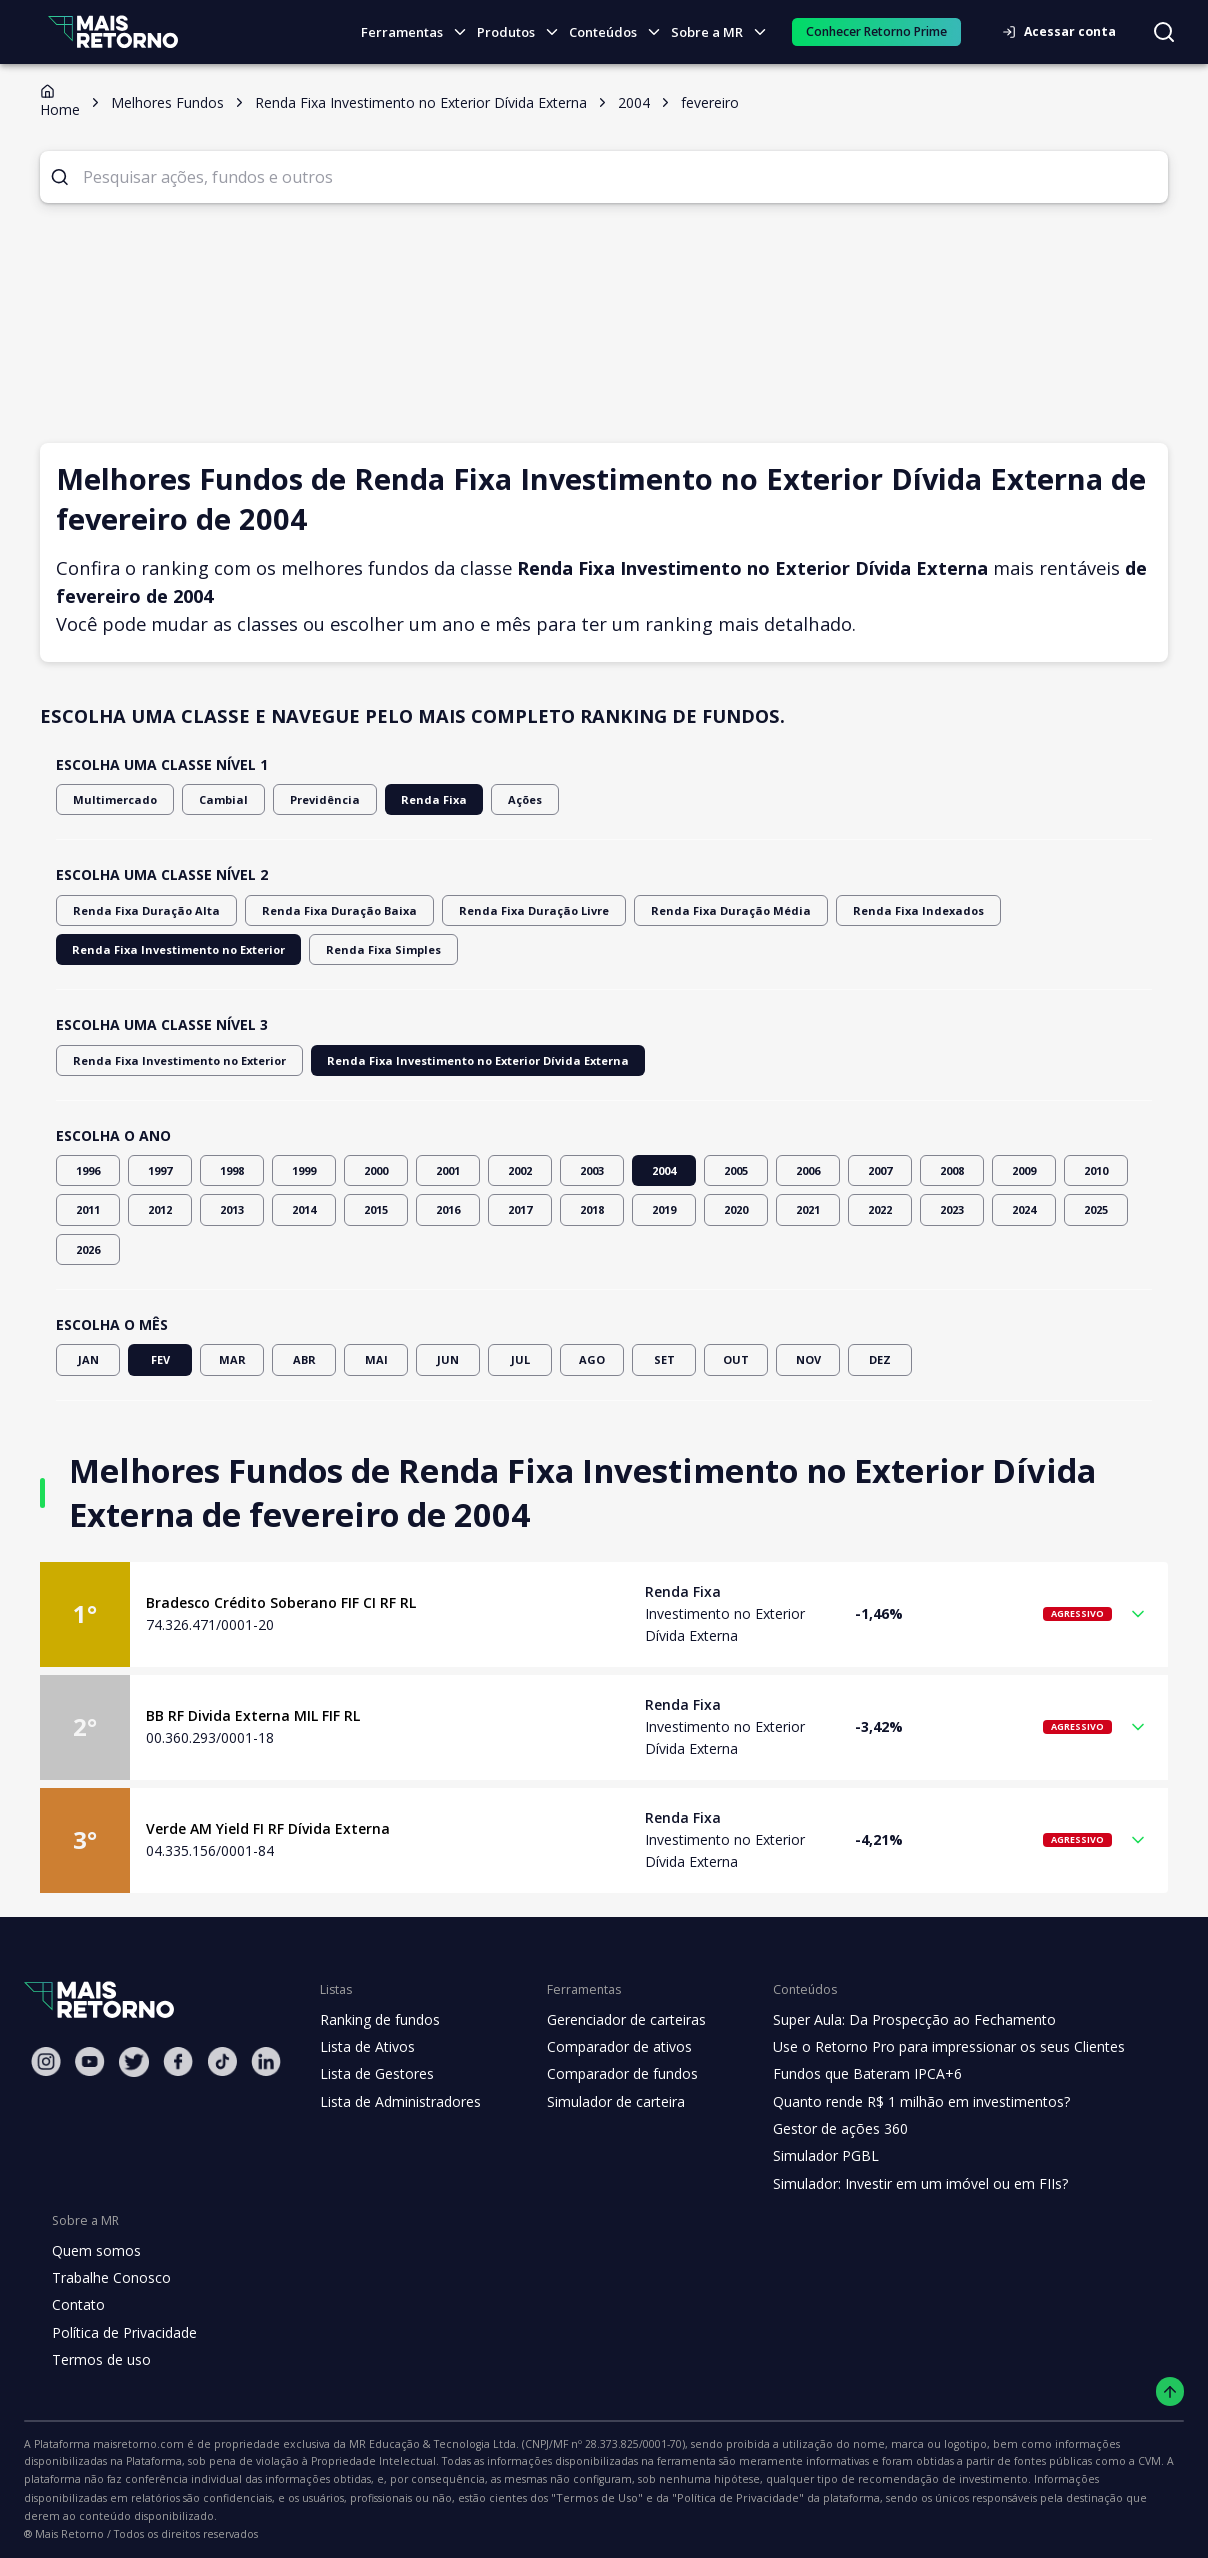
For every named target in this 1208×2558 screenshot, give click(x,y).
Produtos (523, 32)
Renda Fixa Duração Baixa (313, 910)
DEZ (880, 1359)
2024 (1024, 1209)
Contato (76, 2305)
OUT (736, 1359)
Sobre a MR (724, 32)
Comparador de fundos (610, 2074)
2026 (88, 1249)
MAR (232, 1359)
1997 (160, 1170)
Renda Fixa (403, 799)
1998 (232, 1170)
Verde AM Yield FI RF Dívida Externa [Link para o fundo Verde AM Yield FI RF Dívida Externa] (266, 1829)
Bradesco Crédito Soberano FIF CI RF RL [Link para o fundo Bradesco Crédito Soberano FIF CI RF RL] (282, 1603)
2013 (232, 1209)
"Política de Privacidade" (192, 2498)
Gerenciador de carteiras (616, 2020)
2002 (520, 1170)
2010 (1096, 1170)
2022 (880, 1209)
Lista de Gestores (375, 2074)
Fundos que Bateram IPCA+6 (851, 2074)
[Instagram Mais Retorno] (46, 2061)
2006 (808, 1170)
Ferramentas (422, 32)
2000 (376, 1170)
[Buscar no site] (1164, 32)
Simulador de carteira (605, 2102)
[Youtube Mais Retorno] (90, 2061)
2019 (664, 1209)
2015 (376, 1209)
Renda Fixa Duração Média (671, 910)
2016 (448, 1209)
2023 (952, 1209)
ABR (304, 1359)
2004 (664, 1170)
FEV (160, 1359)
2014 (304, 1209)
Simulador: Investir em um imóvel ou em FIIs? (902, 2184)
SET (664, 1359)
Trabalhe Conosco (109, 2278)
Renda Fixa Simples (125, 949)
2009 (1024, 1170)
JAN (88, 1359)
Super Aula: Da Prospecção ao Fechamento (896, 2020)
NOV (808, 1359)
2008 (952, 1170)
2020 (736, 1209)
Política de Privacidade (123, 2333)
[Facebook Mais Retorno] (178, 2061)
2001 (448, 1170)
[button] (604, 1614)
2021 (808, 1209)
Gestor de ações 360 (825, 2129)
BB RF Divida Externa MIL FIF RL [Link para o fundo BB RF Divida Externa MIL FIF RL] (255, 1716)
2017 (520, 1209)
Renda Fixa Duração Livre (491, 910)
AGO (592, 1359)
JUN (448, 1359)
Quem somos (93, 2251)
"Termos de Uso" (65, 2498)
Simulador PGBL (812, 2156)
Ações (490, 799)
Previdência (302, 799)
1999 (304, 1170)
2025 (1096, 1209)
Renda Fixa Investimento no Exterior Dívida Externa (440, 1060)
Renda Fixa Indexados (841, 910)
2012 (160, 1209)
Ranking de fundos (378, 2020)
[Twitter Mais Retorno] (134, 2062)
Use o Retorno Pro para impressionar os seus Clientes (929, 2047)
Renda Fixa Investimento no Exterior (1036, 910)
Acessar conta (1065, 31)
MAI (376, 1359)
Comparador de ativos (608, 2047)
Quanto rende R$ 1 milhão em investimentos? (902, 2102)
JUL (520, 1359)
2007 (880, 1170)
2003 (592, 1170)
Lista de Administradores (396, 2102)
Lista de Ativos (365, 2047)
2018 (592, 1209)
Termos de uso (98, 2360)
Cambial (208, 799)
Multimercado (109, 799)
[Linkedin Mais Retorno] (266, 2061)
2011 (88, 1209)
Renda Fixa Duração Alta (137, 910)
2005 (736, 1170)
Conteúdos (621, 32)
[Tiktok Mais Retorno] (222, 2061)
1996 (88, 1170)
